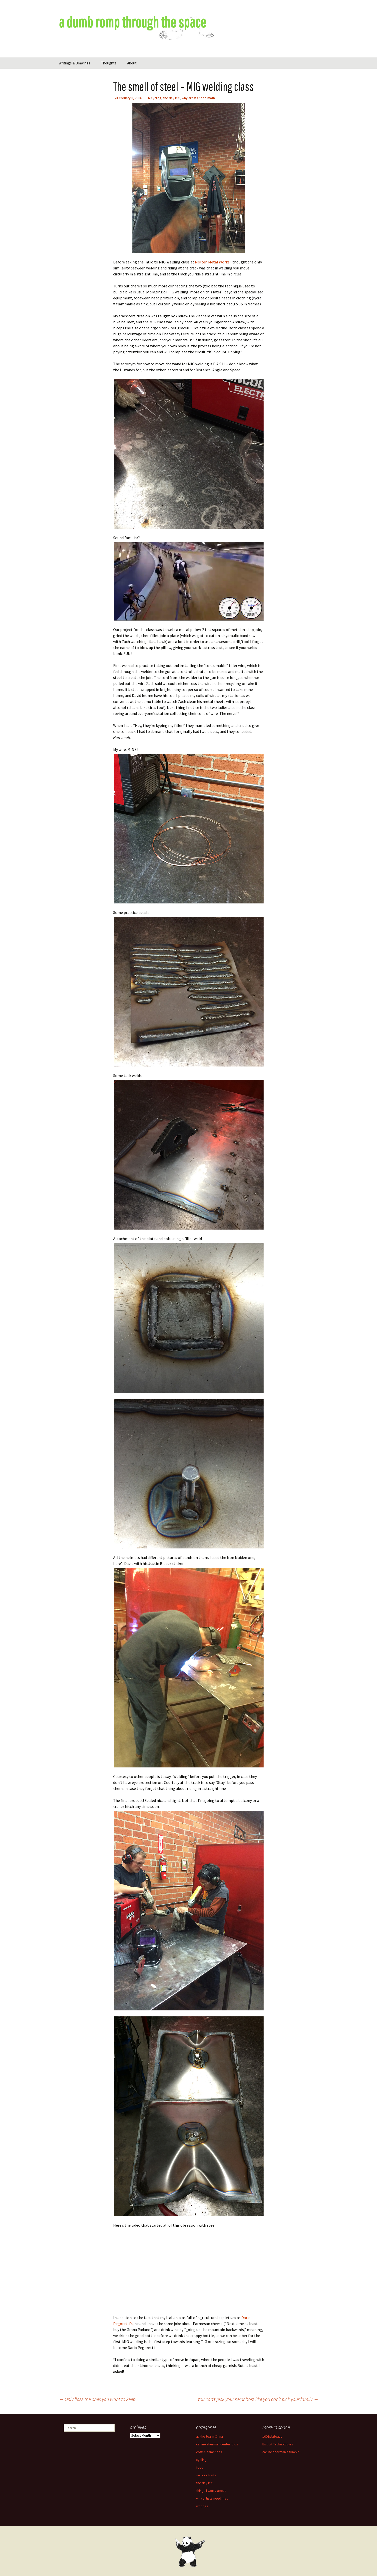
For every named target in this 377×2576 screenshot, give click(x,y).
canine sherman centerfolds (217, 2444)
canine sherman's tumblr (280, 2452)
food (199, 2467)
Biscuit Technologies (277, 2444)
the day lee (171, 98)
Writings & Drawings (74, 63)
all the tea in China (209, 2436)
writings (202, 2506)
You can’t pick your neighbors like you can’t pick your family (258, 2399)
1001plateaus (272, 2436)
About (132, 63)
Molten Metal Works (212, 261)
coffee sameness (209, 2452)
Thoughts (108, 63)
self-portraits (206, 2475)
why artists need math (198, 98)
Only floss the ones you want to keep (97, 2399)
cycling (156, 98)
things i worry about (211, 2490)
